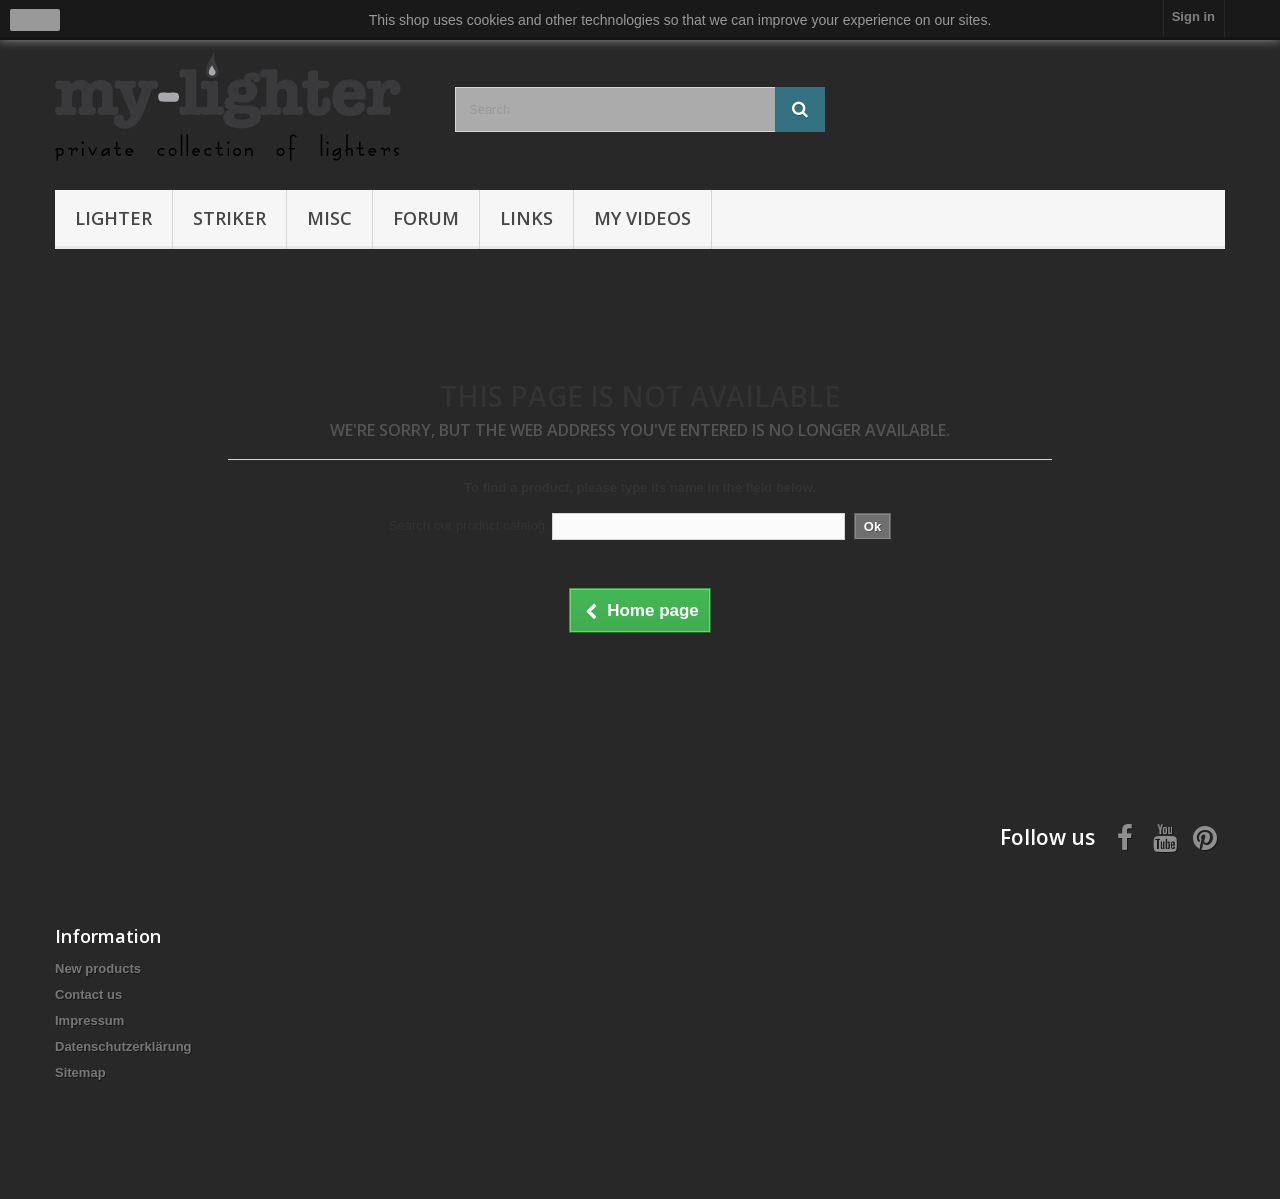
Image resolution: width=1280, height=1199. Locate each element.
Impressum (89, 1020)
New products (98, 968)
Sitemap (80, 1072)
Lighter (113, 218)
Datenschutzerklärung (123, 1046)
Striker (229, 218)
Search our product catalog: (469, 525)
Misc (329, 218)
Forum (426, 218)
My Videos (642, 218)
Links (526, 218)
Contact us (88, 994)
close (35, 20)
